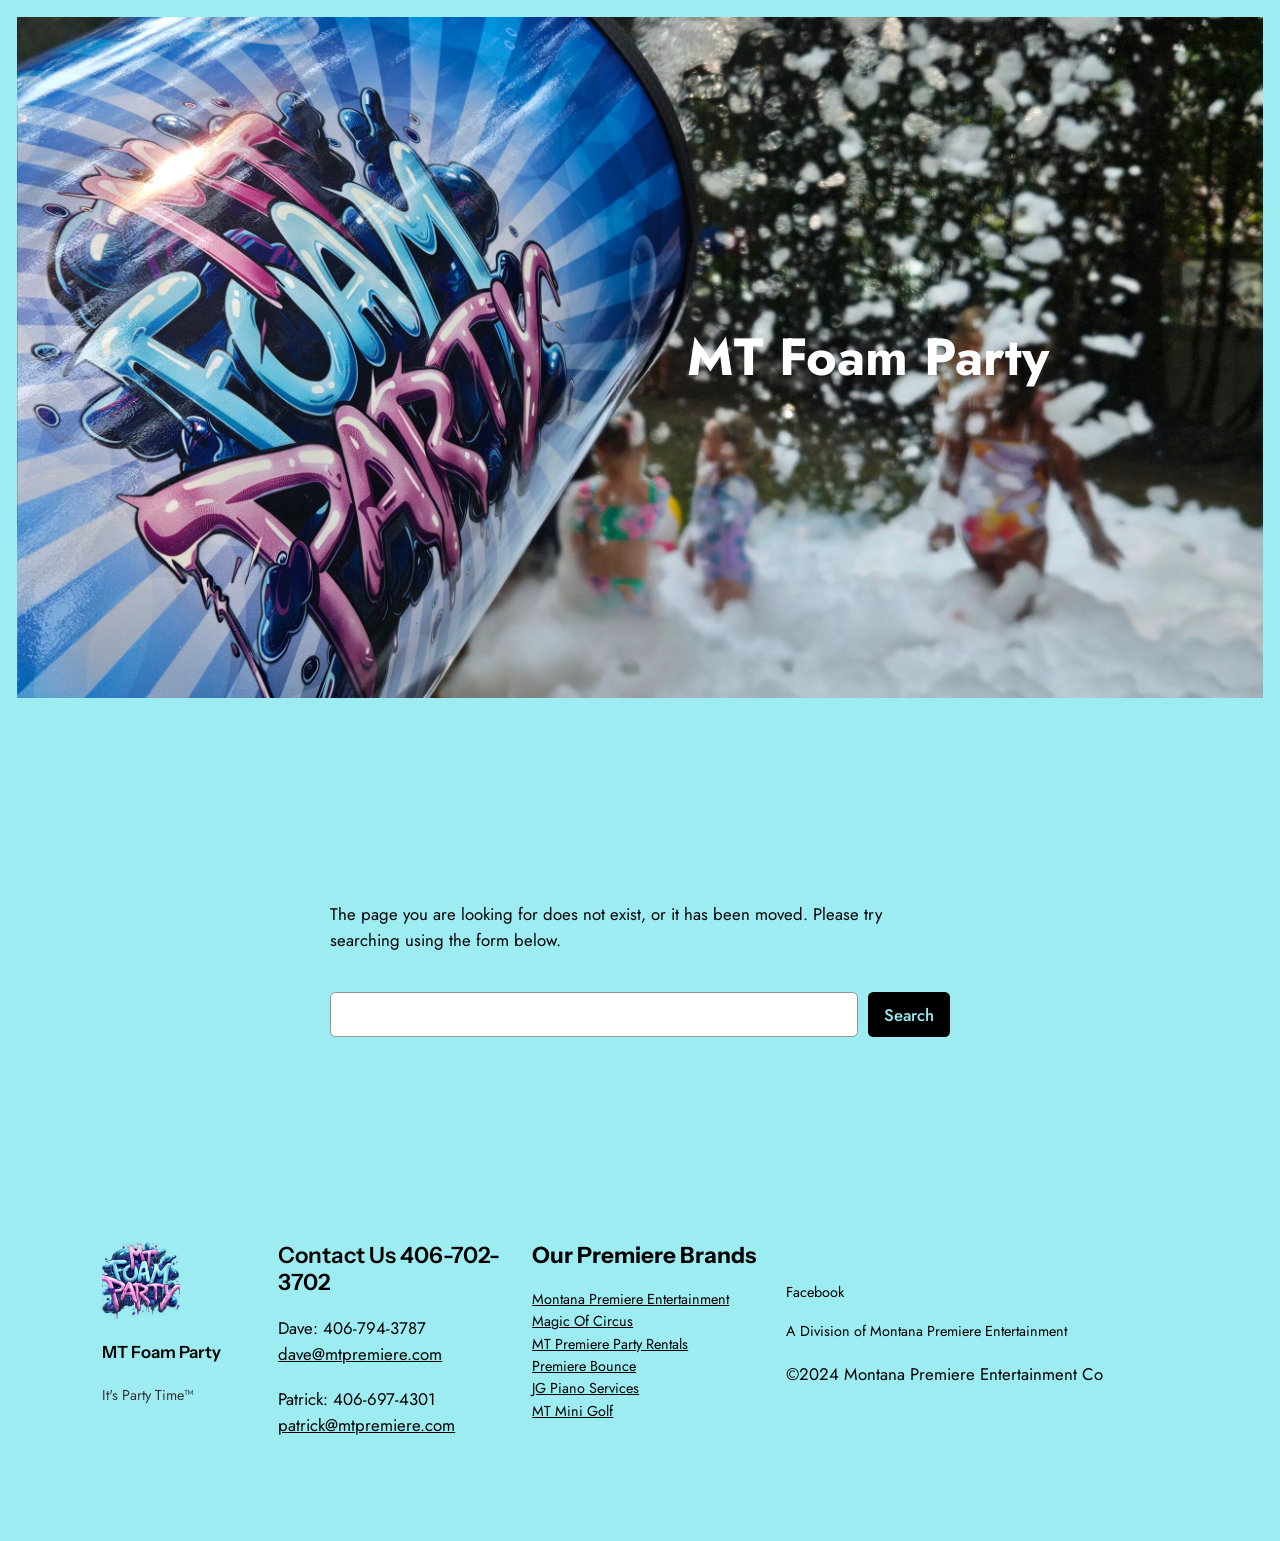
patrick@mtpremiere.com (366, 1425)
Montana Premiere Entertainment (630, 1299)
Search (909, 1015)
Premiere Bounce (584, 1366)
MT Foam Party (868, 357)
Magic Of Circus (582, 1321)
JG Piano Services (585, 1388)
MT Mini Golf (572, 1411)
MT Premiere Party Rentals (610, 1344)
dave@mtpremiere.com (360, 1354)
